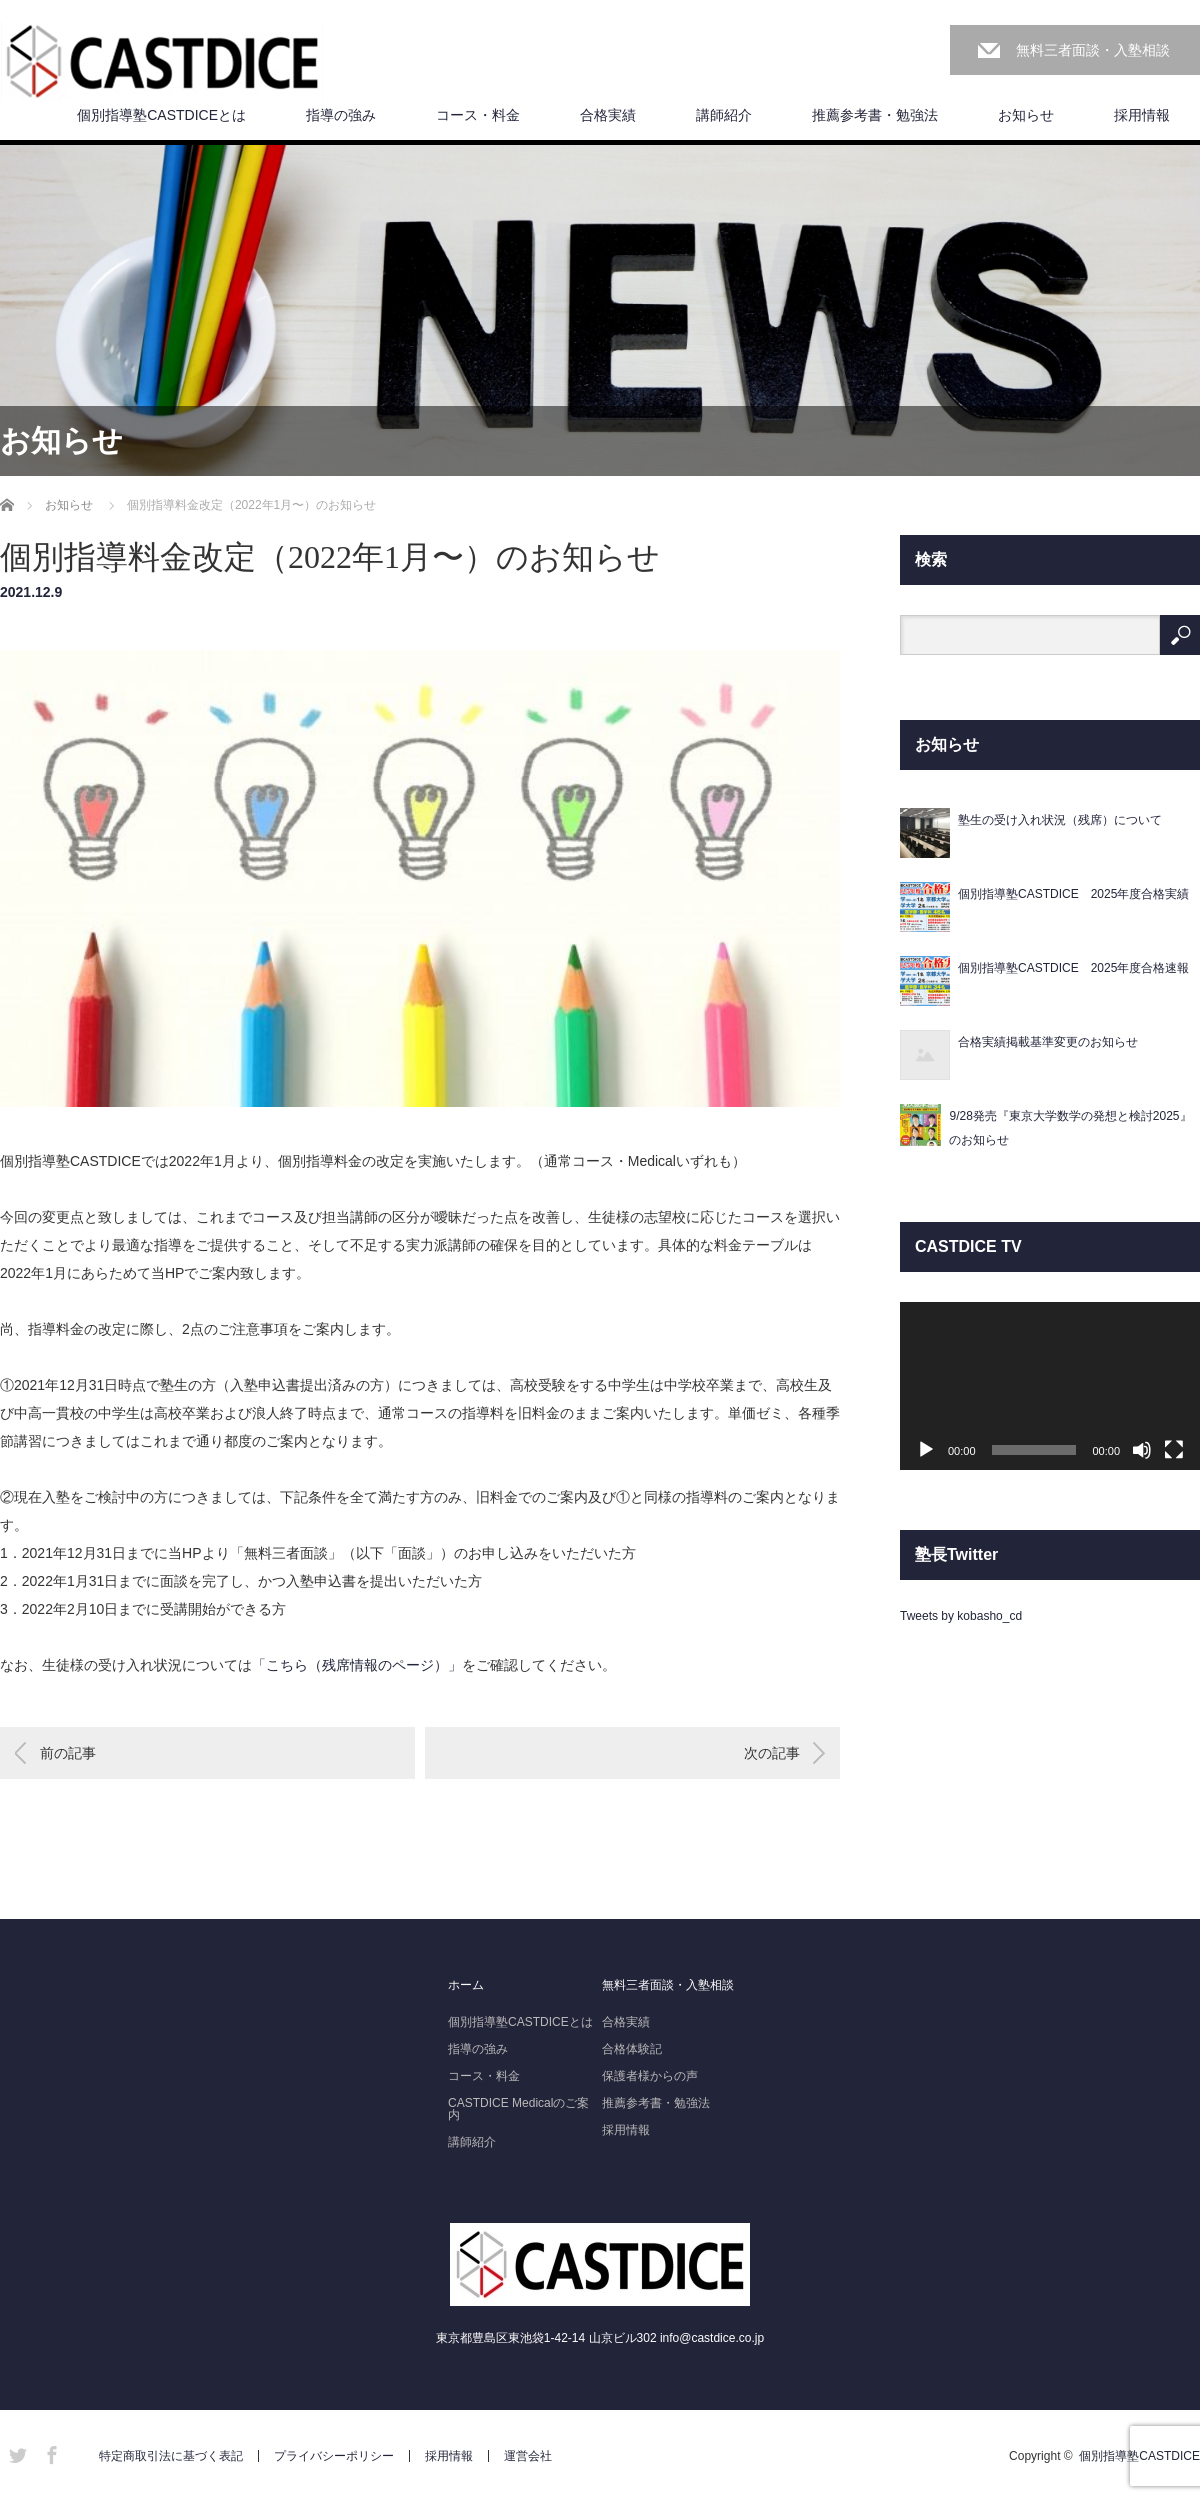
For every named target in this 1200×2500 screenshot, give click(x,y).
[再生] (926, 1450)
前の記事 (68, 1753)
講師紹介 (724, 115)
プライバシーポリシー (334, 2456)
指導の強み (341, 115)
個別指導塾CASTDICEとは (161, 115)
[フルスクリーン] (1174, 1450)
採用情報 (1142, 115)
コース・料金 (478, 115)
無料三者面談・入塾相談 (1093, 50)
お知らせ (1026, 115)
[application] (1050, 1386)
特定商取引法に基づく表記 (171, 2456)
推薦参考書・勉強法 (875, 115)
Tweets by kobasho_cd (961, 1616)
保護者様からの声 (650, 2076)
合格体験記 (632, 2049)
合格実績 (608, 115)
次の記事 (772, 1753)
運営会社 (528, 2456)
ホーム (466, 1985)
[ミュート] (1142, 1450)
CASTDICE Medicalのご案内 (518, 2109)
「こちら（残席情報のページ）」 (357, 1665)
